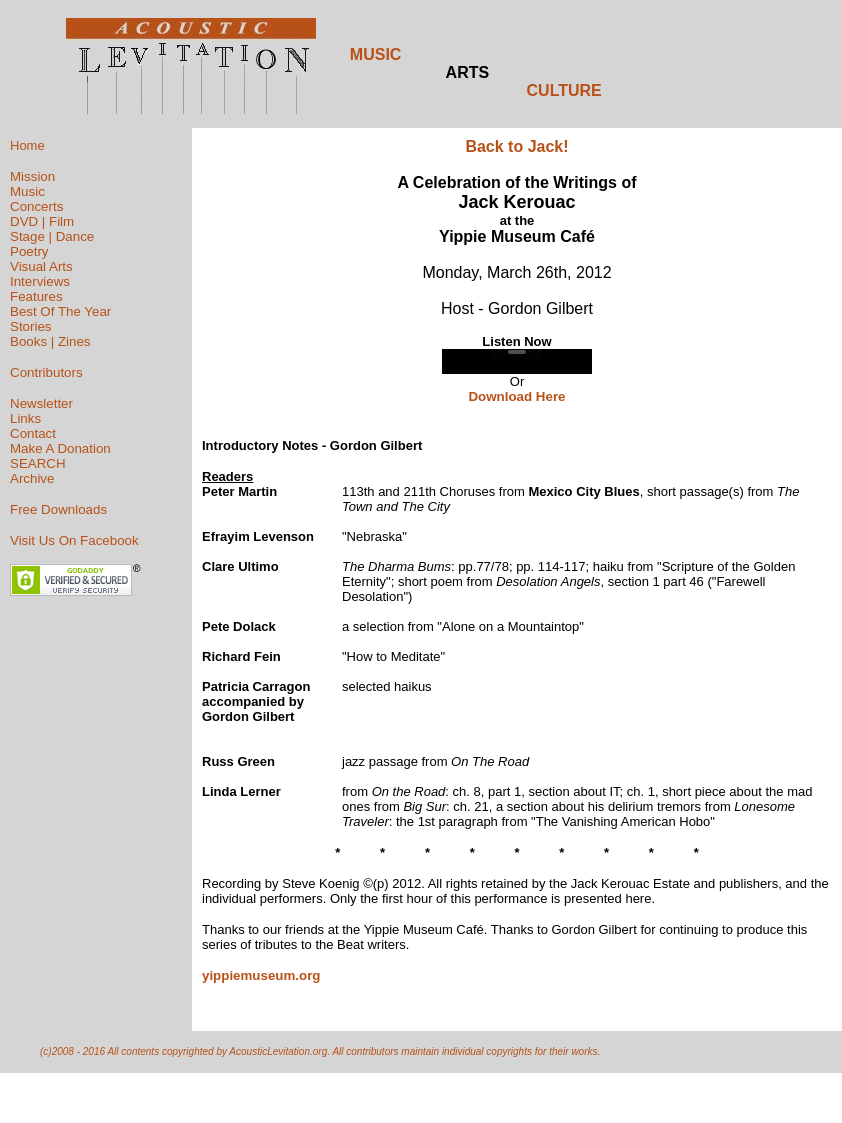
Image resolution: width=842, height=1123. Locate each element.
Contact (33, 433)
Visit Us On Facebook (74, 540)
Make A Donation (60, 448)
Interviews (40, 281)
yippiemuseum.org (261, 975)
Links (25, 418)
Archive (32, 478)
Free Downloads (58, 509)
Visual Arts (41, 266)
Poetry (29, 251)
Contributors (46, 372)
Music (27, 191)
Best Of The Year (60, 311)
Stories (30, 326)
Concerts (36, 206)
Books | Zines (50, 341)
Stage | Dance (52, 236)
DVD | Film (42, 221)
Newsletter (41, 403)
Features (36, 296)
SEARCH (38, 463)
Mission (32, 176)
